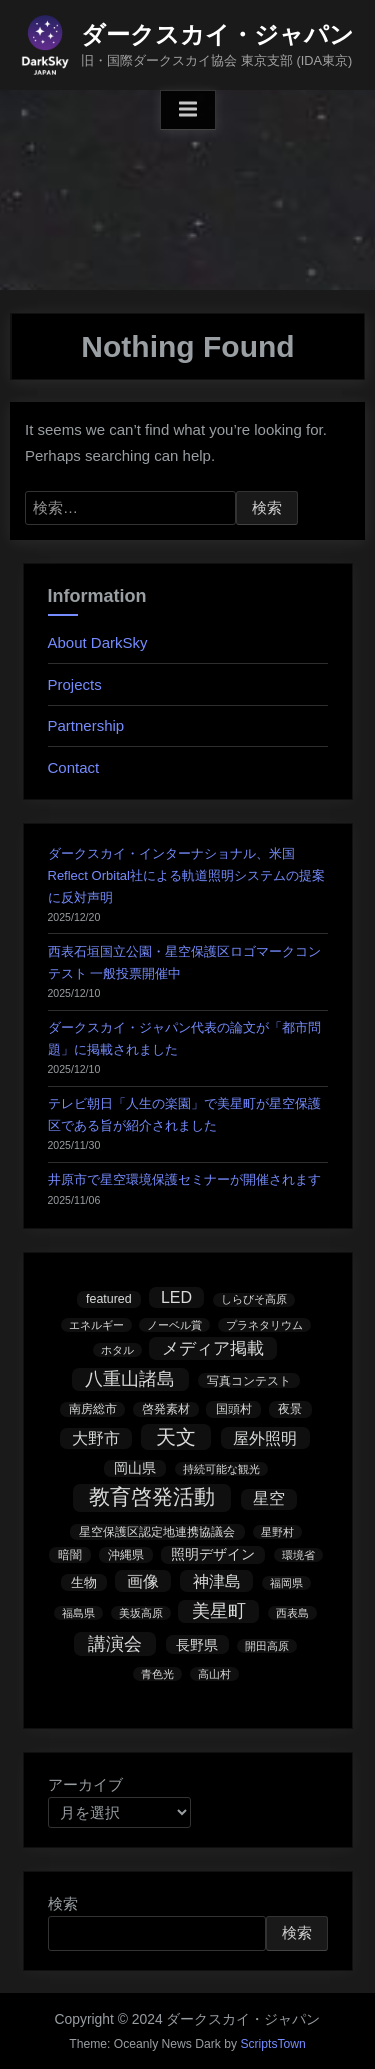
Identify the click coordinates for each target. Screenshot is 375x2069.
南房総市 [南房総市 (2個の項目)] (93, 1408)
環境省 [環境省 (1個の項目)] (298, 1555)
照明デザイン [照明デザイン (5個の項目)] (213, 1554)
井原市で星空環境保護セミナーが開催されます (184, 1179)
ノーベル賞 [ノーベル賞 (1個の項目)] (174, 1325)
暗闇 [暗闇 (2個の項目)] (70, 1554)
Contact (74, 767)
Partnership (86, 725)
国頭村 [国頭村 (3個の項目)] (234, 1409)
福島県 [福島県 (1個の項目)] (78, 1613)
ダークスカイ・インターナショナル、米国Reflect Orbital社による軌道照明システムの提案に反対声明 (186, 875)
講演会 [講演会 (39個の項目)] (115, 1643)
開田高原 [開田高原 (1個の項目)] (267, 1646)
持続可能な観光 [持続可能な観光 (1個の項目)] (221, 1469)
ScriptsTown (272, 2044)
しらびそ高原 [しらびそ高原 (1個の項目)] (254, 1299)
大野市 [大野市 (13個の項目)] (96, 1438)
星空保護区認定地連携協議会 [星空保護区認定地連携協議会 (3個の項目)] (157, 1532)
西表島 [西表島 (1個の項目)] (292, 1613)
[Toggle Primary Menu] (188, 110)
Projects (75, 684)
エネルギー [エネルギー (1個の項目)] (96, 1325)
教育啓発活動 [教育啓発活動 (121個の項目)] (152, 1497)
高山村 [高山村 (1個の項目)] (214, 1674)
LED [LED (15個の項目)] (176, 1297)
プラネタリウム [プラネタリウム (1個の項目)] (264, 1325)
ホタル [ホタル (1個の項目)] (117, 1350)
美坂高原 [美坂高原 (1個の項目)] (141, 1613)
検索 (63, 1903)
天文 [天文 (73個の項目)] (176, 1437)
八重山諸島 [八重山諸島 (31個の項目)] (130, 1379)
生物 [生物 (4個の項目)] (84, 1582)
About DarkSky (98, 642)
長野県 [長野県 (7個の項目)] (197, 1645)
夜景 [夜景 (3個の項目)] (290, 1409)
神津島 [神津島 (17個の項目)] (217, 1581)
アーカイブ (85, 1784)
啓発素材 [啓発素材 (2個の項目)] (166, 1408)
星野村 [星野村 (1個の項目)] (277, 1532)
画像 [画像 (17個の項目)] (143, 1581)
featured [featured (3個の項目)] (109, 1299)
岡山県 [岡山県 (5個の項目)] (135, 1468)
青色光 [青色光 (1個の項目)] (157, 1674)
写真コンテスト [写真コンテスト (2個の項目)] (249, 1380)
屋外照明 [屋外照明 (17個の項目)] (265, 1438)
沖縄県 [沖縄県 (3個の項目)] (126, 1555)
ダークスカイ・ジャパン (217, 34)
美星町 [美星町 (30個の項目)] (219, 1611)
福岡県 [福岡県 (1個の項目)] (286, 1583)
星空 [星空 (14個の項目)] (269, 1498)
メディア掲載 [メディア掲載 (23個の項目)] (213, 1348)
